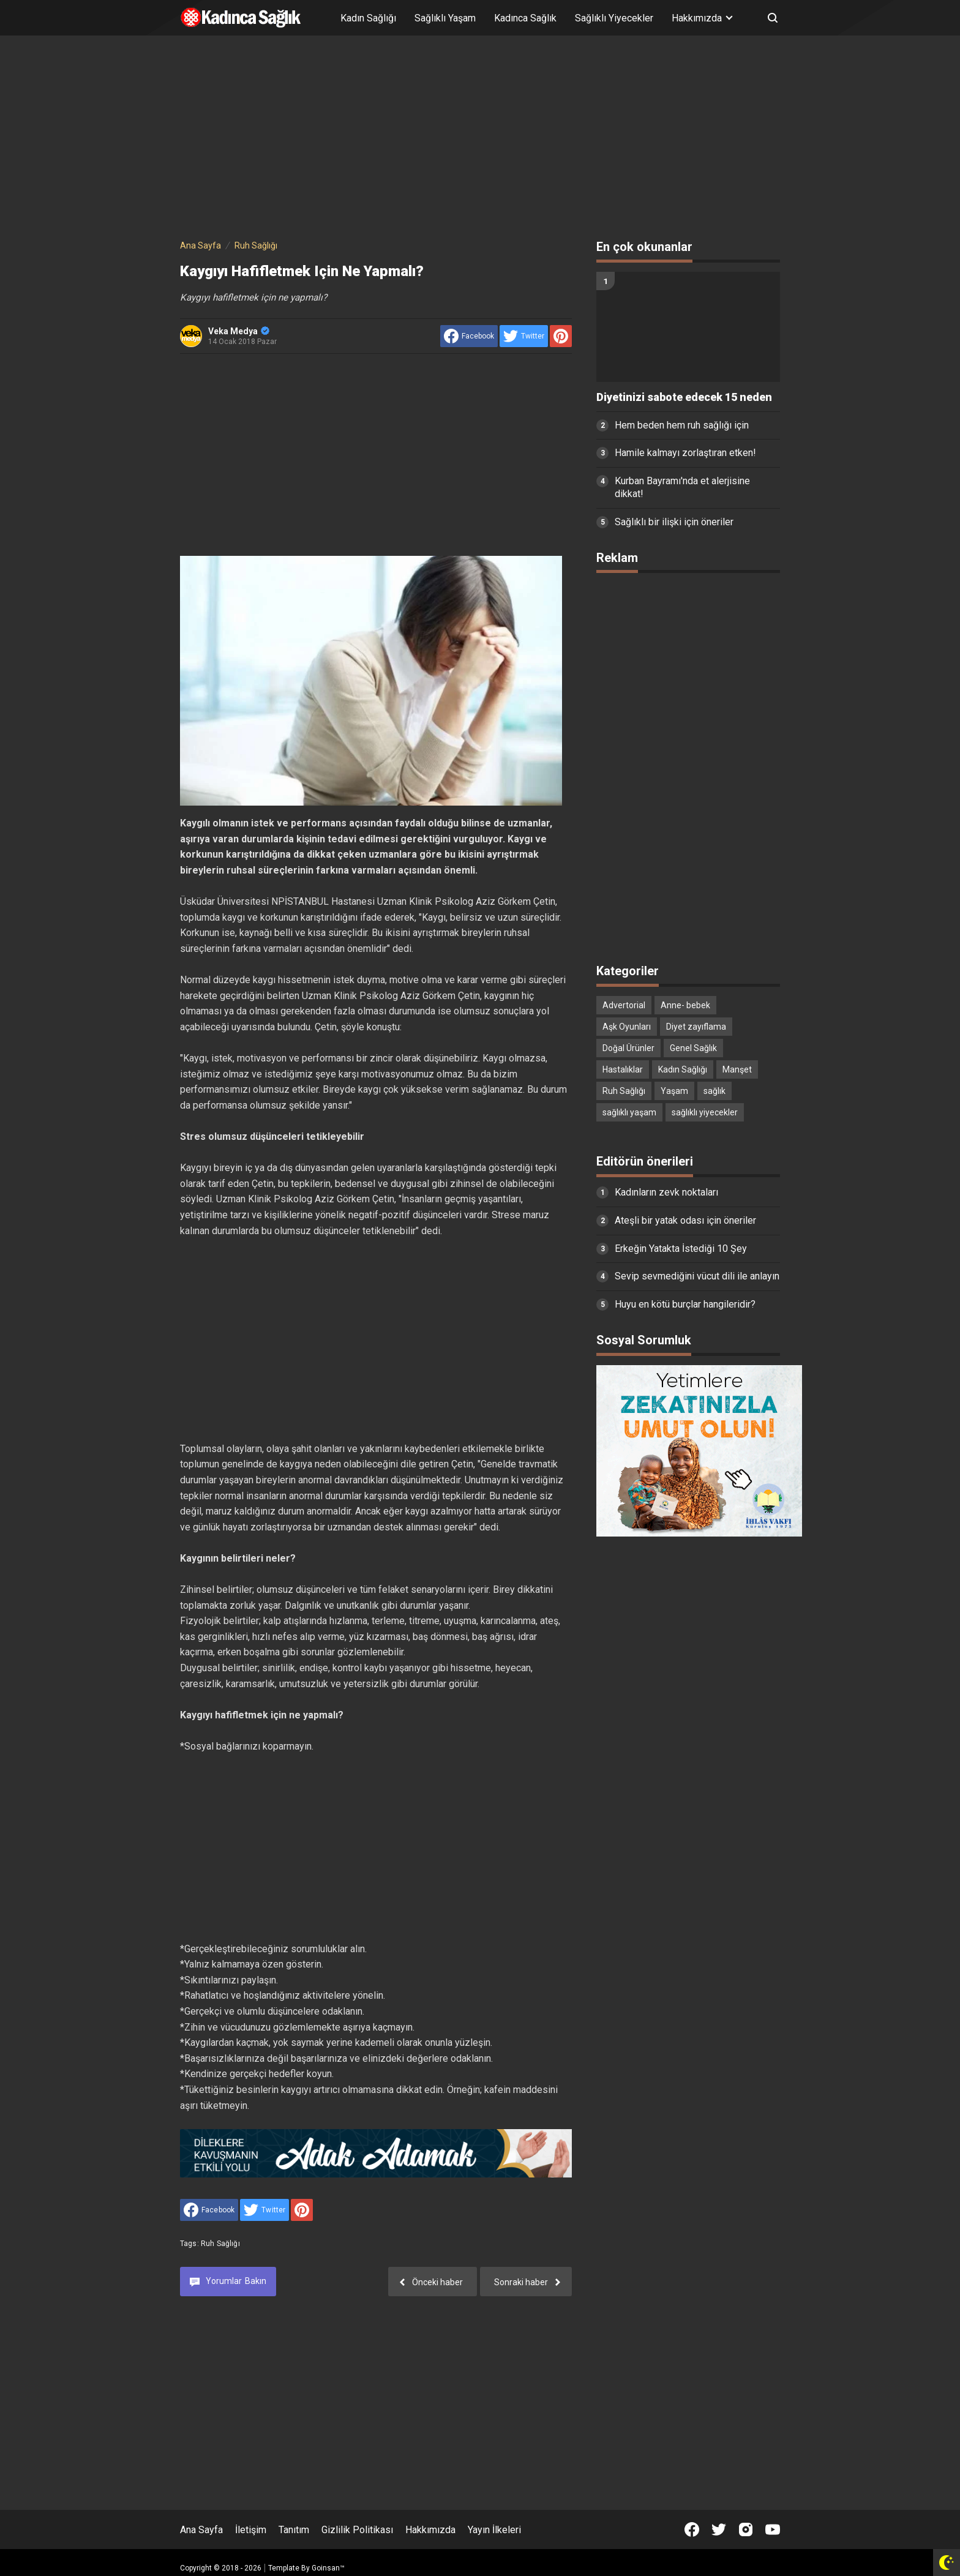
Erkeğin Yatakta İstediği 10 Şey (681, 1248)
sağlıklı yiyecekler (705, 1112)
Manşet (737, 1069)
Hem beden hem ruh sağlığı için (682, 425)
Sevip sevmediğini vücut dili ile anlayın (697, 1276)
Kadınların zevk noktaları (666, 1192)
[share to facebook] (469, 336)
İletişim (250, 2530)
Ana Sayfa (201, 2530)
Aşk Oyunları (626, 1027)
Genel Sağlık (693, 1048)
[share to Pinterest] (561, 336)
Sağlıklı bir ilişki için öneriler (674, 522)
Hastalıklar (622, 1069)
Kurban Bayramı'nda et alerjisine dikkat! (682, 487)
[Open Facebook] (691, 2529)
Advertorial (623, 1005)
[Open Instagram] (745, 2529)
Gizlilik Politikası (357, 2530)
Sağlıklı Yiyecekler (614, 18)
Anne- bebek (685, 1005)
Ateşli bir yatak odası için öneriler (685, 1220)
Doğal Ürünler (628, 1048)
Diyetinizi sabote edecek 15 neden (684, 397)
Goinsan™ (328, 2568)
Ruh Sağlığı (220, 2243)
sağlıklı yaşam (629, 1112)
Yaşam (674, 1091)
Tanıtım (294, 2530)
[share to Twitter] (524, 336)
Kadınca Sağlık (525, 18)
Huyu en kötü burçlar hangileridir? (685, 1304)
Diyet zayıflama (696, 1027)
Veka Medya (238, 331)
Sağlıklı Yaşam (445, 18)
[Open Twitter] (718, 2529)
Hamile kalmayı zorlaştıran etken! (685, 453)
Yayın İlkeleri (494, 2530)
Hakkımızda (430, 2530)
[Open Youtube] (772, 2529)
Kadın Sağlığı (368, 18)
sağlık (714, 1091)
